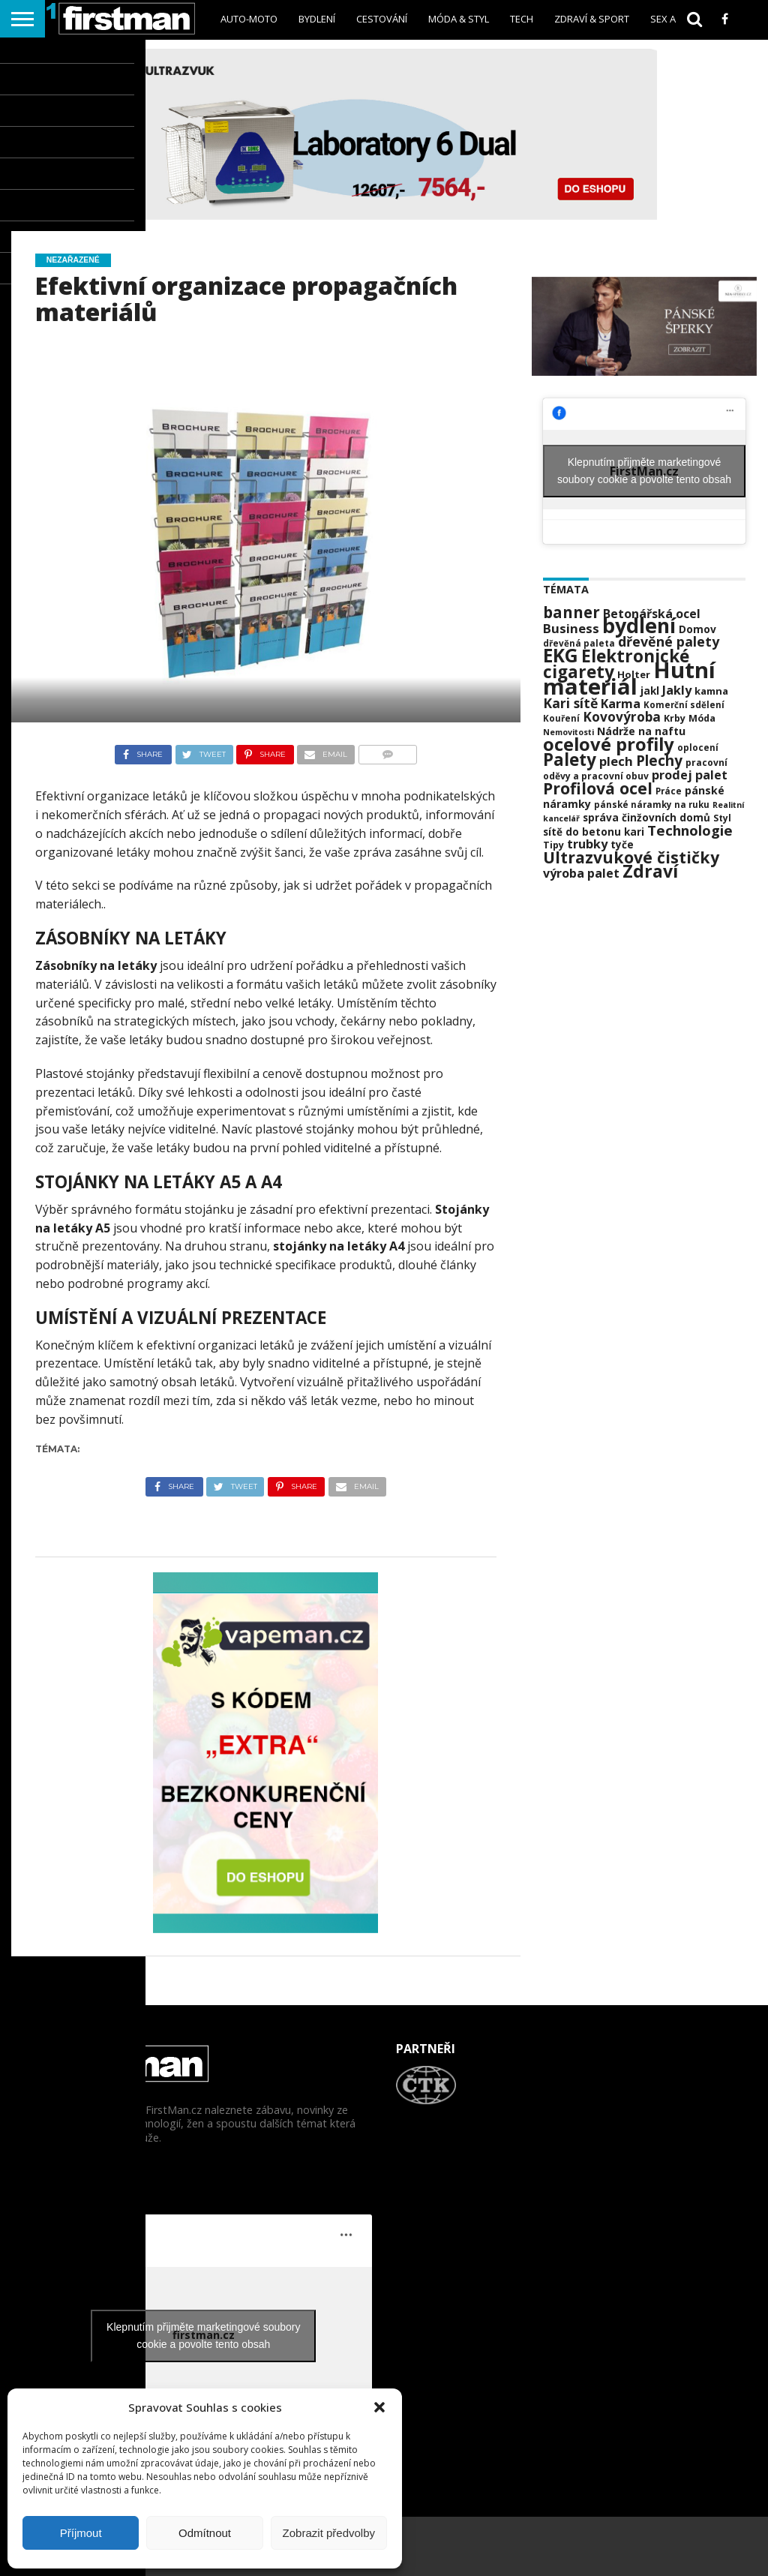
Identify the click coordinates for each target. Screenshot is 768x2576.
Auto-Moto (249, 19)
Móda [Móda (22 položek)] (702, 718)
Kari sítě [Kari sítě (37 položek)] (570, 703)
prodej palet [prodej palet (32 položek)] (690, 775)
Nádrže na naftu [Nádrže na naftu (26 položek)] (641, 731)
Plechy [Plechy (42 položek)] (659, 760)
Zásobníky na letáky (96, 965)
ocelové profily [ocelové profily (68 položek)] (608, 744)
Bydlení (316, 19)
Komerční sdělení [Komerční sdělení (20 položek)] (684, 704)
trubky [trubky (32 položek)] (587, 844)
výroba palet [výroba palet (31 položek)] (581, 873)
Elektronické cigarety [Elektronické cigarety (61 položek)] (616, 663)
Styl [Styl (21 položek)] (722, 818)
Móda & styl (458, 19)
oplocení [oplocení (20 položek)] (697, 747)
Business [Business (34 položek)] (571, 628)
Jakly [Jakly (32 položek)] (677, 690)
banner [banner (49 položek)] (571, 612)
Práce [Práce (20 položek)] (669, 791)
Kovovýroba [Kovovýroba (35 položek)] (622, 716)
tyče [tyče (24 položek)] (622, 844)
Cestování (381, 19)
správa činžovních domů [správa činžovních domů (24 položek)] (646, 817)
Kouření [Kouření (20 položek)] (561, 718)
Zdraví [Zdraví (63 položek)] (650, 871)
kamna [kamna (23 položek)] (711, 691)
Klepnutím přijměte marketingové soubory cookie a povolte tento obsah (644, 470)
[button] (379, 2407)
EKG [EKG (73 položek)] (560, 655)
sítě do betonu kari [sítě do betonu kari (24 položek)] (593, 832)
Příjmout (81, 2532)
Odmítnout (204, 2532)
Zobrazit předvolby (329, 2532)
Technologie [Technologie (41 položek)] (690, 830)
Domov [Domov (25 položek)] (697, 629)
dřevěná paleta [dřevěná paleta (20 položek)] (579, 643)
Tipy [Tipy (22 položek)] (553, 845)
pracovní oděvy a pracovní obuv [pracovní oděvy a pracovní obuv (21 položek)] (635, 769)
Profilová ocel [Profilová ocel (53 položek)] (597, 788)
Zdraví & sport (591, 19)
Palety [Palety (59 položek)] (569, 759)
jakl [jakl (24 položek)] (649, 691)
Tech (521, 19)
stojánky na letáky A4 (338, 1246)
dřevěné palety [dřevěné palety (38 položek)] (668, 641)
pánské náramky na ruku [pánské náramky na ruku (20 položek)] (652, 804)
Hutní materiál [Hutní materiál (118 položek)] (629, 678)
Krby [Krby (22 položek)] (675, 718)
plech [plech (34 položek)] (616, 761)
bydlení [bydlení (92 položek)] (639, 625)
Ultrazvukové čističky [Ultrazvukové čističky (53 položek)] (631, 857)
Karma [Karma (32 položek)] (620, 703)
